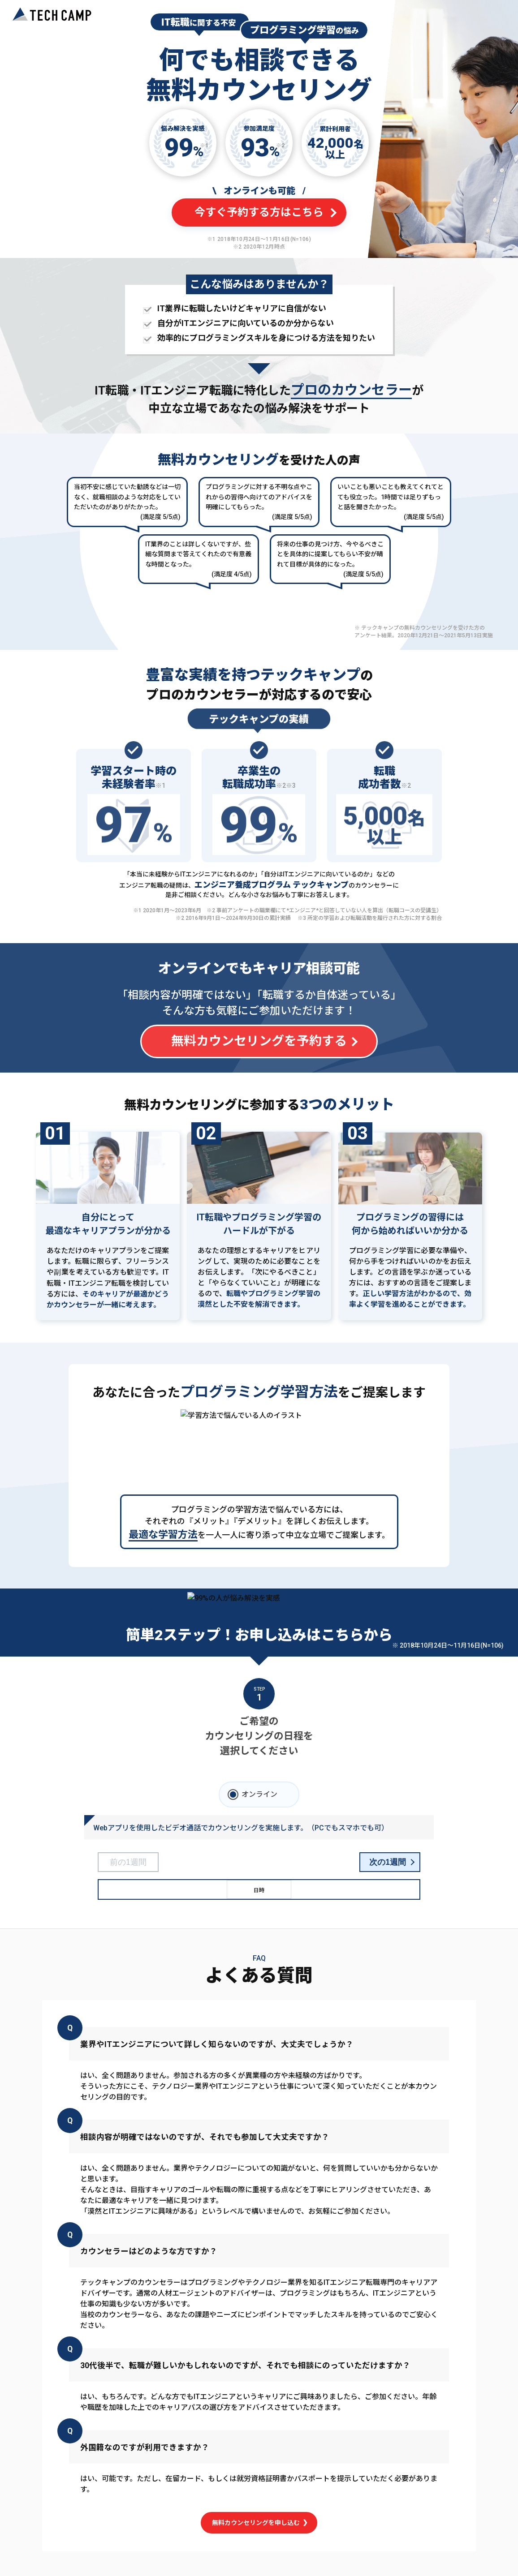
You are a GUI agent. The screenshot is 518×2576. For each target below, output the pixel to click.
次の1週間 (387, 1862)
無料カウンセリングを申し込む (259, 2522)
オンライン (259, 1794)
